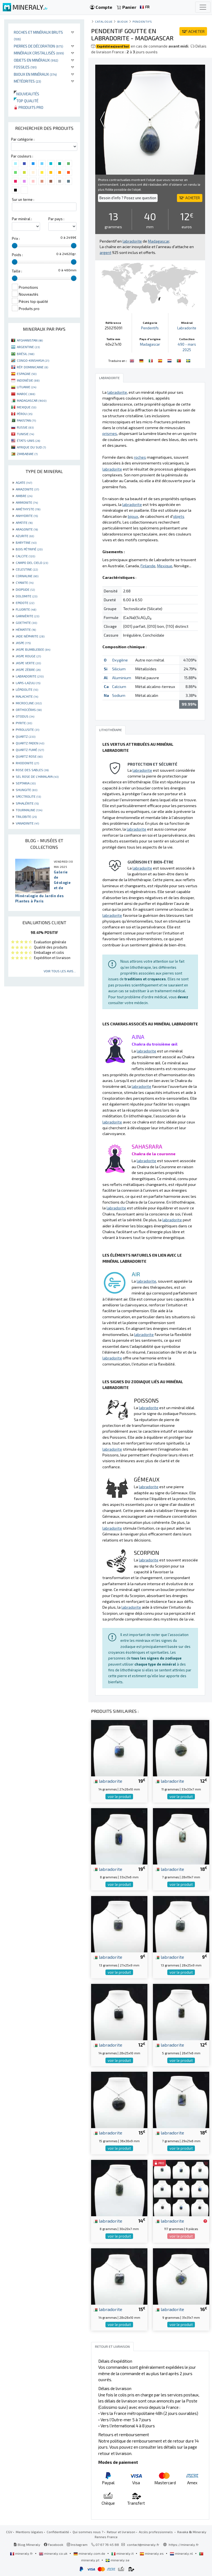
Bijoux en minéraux (35, 74)
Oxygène (120, 660)
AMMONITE (27, 502)
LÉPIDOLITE (27, 689)
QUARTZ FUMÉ (30, 750)
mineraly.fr (22, 2553)
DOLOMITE (26, 596)
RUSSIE (25, 427)
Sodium (118, 695)
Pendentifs (142, 21)
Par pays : (56, 219)
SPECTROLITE (28, 796)
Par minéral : (22, 219)
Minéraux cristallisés (39, 53)
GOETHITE (26, 622)
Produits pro (28, 107)
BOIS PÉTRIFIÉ (29, 549)
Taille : (17, 271)
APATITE (24, 522)
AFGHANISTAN (30, 340)
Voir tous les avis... (60, 971)
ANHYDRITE (27, 516)
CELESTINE (27, 569)
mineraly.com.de (89, 2553)
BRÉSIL (25, 354)
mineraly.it (122, 2553)
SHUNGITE (26, 790)
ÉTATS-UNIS (28, 440)
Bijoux (122, 21)
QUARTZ (25, 736)
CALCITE (25, 556)
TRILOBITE (26, 816)
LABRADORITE (30, 676)
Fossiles (25, 67)
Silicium (119, 668)
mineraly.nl (182, 2553)
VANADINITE (27, 823)
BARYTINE (26, 542)
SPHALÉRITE (27, 803)
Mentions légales (29, 2532)
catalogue (104, 21)
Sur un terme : (23, 199)
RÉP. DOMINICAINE (32, 367)
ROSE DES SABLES (32, 770)
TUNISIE (25, 434)
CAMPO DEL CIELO (32, 562)
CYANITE (24, 582)
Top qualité (26, 100)
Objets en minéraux (36, 60)
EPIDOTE (25, 603)
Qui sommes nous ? (88, 2532)
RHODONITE (27, 763)
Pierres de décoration (38, 46)
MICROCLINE (29, 703)
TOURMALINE (29, 810)
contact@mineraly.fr (143, 2544)
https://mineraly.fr (184, 2544)
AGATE (24, 482)
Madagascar (150, 344)
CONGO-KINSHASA (33, 360)
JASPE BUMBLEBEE (33, 649)
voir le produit (119, 1796)
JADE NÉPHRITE (30, 636)
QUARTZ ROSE (29, 756)
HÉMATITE (26, 629)
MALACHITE (27, 696)
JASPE (23, 643)
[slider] (14, 245)
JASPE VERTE (28, 663)
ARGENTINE (28, 347)
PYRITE (24, 723)
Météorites (27, 81)
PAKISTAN (26, 420)
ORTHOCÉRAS (29, 709)
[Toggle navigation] (203, 7)
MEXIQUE (26, 407)
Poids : (17, 255)
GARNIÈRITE (27, 616)
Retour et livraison (121, 2532)
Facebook (53, 2544)
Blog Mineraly (27, 2544)
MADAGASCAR (31, 400)
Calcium (119, 686)
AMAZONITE (27, 489)
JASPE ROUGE (28, 656)
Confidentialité (58, 2532)
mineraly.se (117, 2560)
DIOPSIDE (25, 589)
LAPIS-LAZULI (28, 683)
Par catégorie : (23, 139)
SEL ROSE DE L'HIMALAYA (37, 776)
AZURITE (25, 536)
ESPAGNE (26, 373)
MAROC (26, 394)
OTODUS (25, 716)
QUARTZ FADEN (30, 743)
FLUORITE (26, 609)
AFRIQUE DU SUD (31, 447)
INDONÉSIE (28, 380)
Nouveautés (26, 93)
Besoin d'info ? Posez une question (127, 198)
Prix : (16, 238)
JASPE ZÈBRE (28, 669)
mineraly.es (152, 2553)
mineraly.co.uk (53, 2553)
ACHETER (193, 31)
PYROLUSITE (27, 729)
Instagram (77, 2544)
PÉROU (24, 414)
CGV (9, 2532)
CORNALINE (27, 576)
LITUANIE (26, 387)
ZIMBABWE (27, 454)
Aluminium (121, 677)
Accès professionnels (156, 2532)
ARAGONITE (27, 529)
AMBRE (24, 496)
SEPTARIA (26, 783)
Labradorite (186, 328)
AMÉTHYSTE (28, 509)
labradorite (107, 1781)
